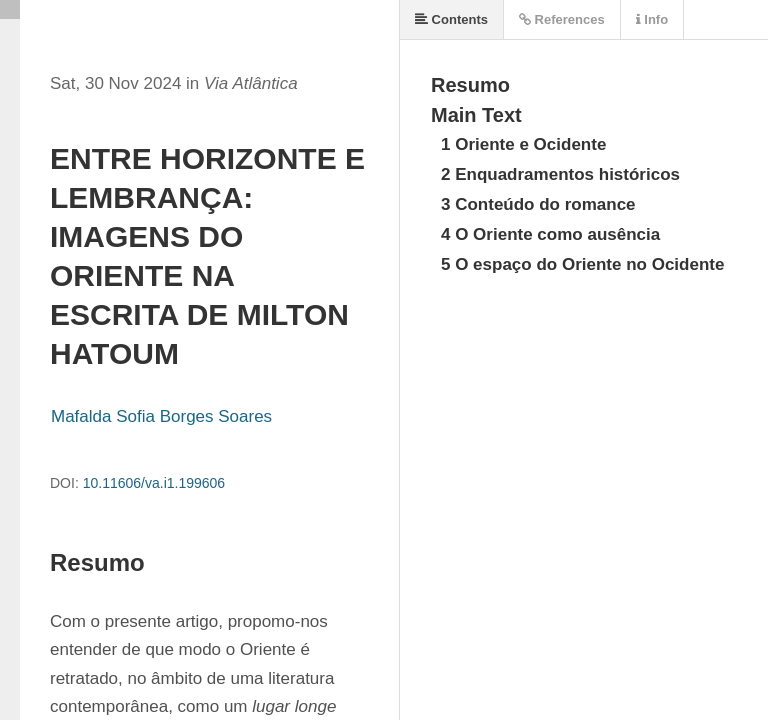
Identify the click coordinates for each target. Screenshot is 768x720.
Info (652, 19)
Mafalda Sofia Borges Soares (161, 416)
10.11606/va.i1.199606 (154, 483)
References (562, 19)
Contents (451, 19)
